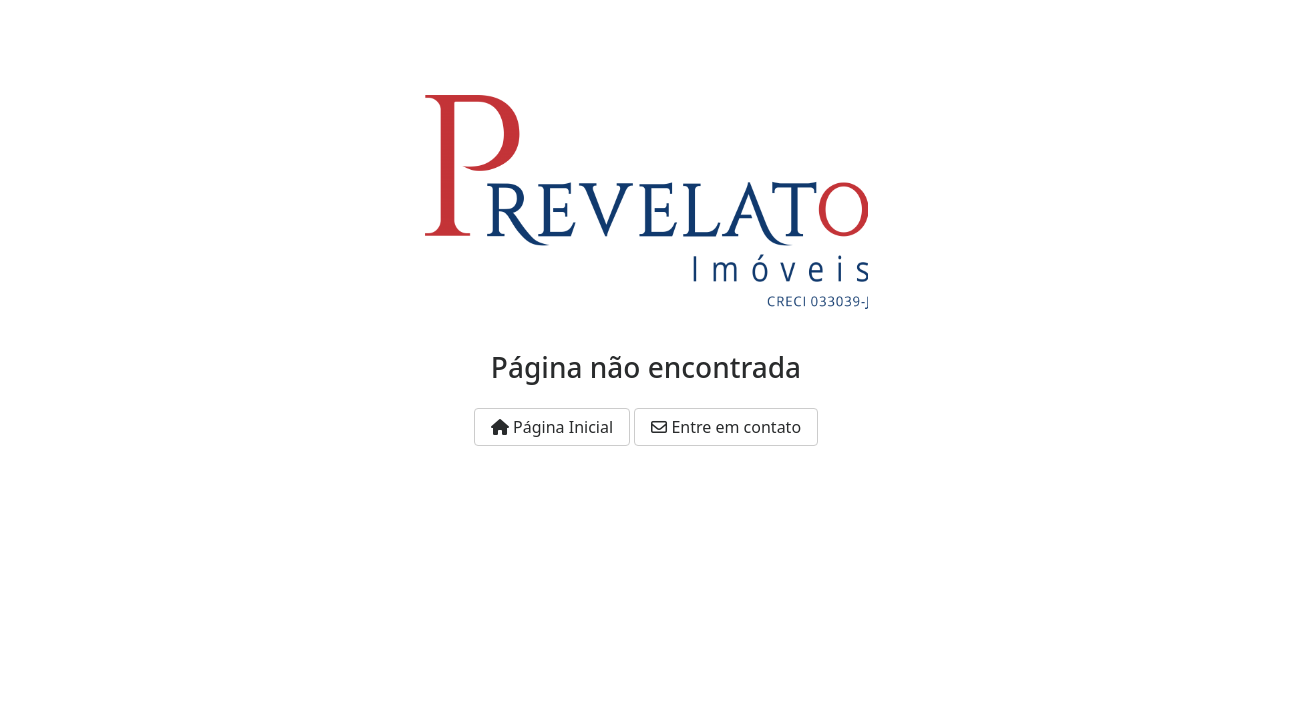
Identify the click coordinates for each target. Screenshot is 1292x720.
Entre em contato (726, 427)
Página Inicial (552, 427)
